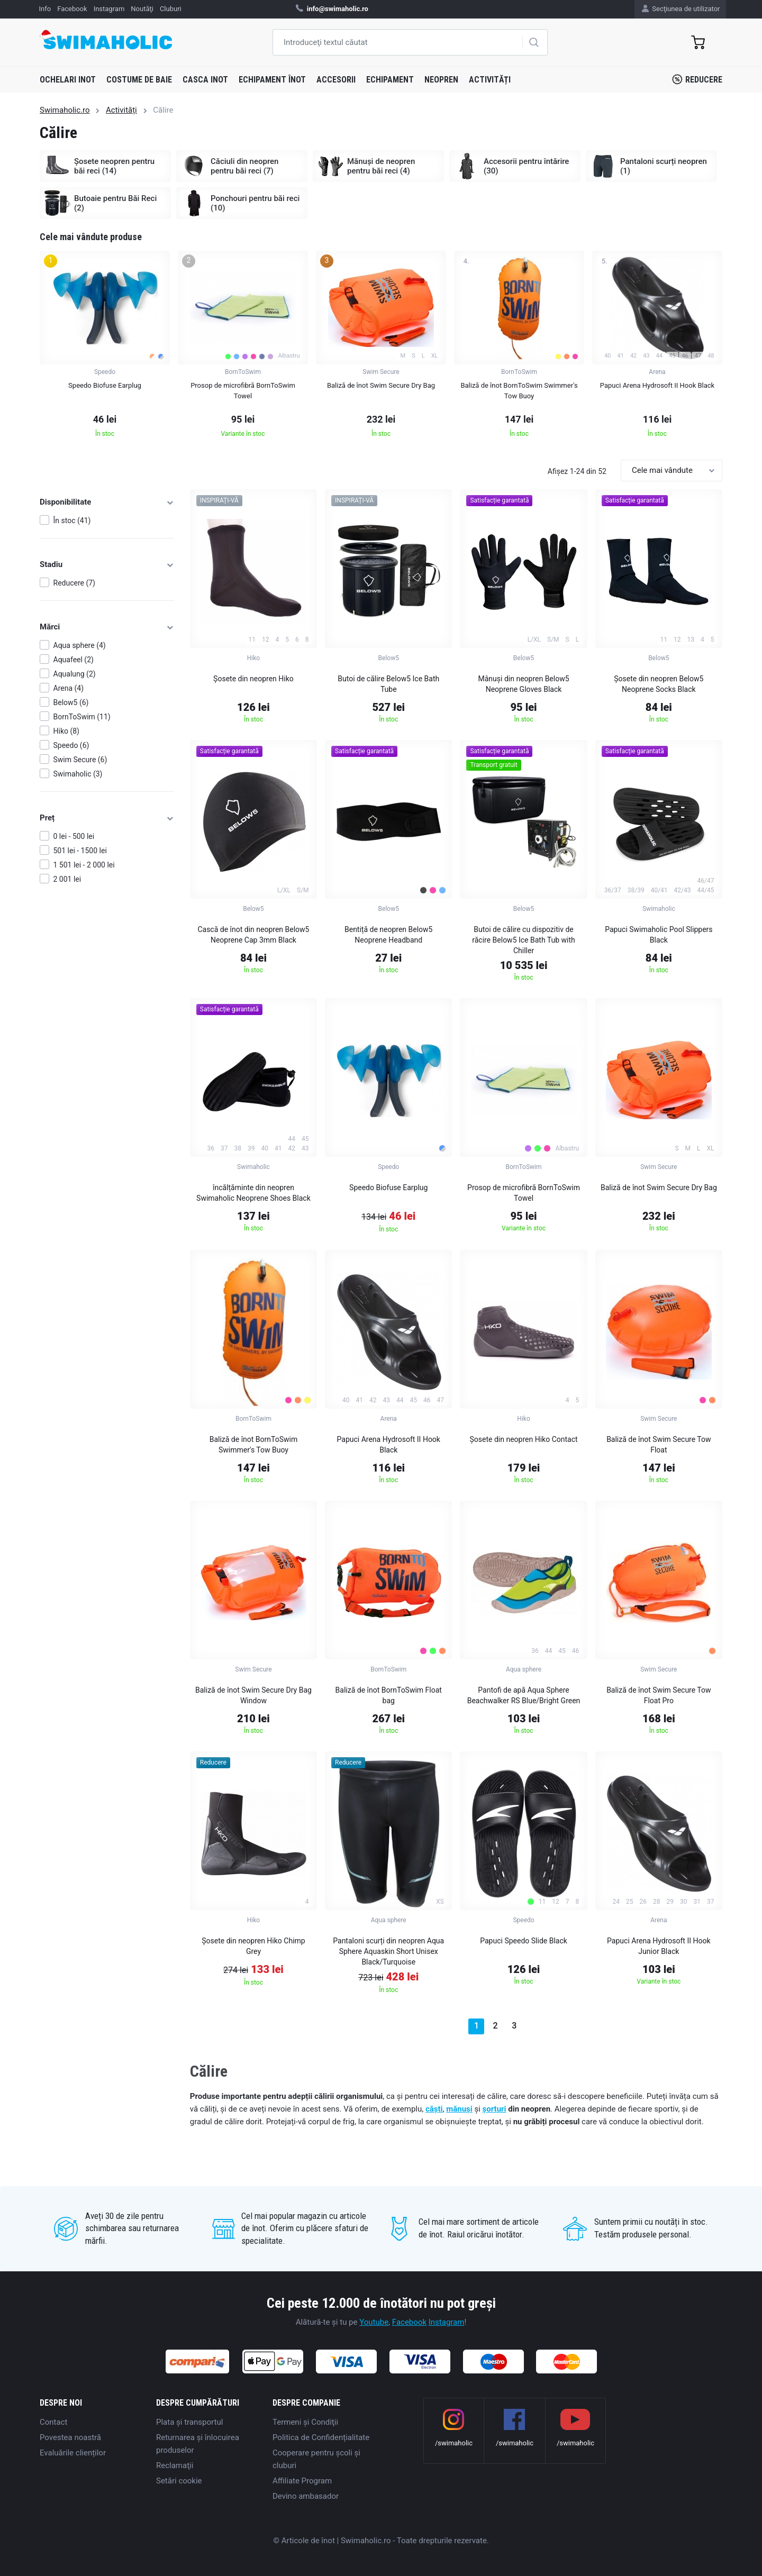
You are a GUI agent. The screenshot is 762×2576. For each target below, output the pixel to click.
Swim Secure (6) (80, 759)
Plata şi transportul (189, 2422)
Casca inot (205, 80)
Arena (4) (68, 688)
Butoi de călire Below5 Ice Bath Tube (388, 683)
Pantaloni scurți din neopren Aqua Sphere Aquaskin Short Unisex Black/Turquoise (388, 1951)
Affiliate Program (302, 2481)
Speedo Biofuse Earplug (388, 1187)
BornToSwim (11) (82, 716)
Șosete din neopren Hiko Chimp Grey (253, 1946)
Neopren (441, 80)
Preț (107, 818)
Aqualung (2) (74, 674)
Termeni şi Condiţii (305, 2422)
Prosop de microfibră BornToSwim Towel (523, 1192)
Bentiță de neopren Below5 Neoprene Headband (388, 934)
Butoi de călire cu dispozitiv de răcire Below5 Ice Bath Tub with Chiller (523, 940)
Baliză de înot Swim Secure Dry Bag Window (253, 1695)
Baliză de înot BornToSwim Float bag (388, 1695)
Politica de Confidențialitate (321, 2437)
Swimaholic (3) (78, 774)
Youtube (373, 2322)
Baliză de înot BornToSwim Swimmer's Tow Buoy (254, 1444)
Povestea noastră (70, 2437)
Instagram (447, 2322)
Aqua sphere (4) (79, 645)
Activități (490, 80)
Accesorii (336, 80)
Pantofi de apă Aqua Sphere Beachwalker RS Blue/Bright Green (523, 1695)
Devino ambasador (306, 2496)
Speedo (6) (71, 745)
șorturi (494, 2109)
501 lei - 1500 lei (80, 850)
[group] (105, 347)
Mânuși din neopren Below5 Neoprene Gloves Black (523, 683)
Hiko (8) (66, 731)
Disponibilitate (107, 502)
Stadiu (107, 564)
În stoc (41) (72, 520)
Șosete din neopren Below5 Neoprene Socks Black (658, 683)
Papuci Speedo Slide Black (523, 1940)
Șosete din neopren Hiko (253, 678)
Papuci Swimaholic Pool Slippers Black (658, 934)
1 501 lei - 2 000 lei (84, 865)
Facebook (409, 2322)
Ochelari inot (68, 80)
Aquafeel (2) (73, 659)
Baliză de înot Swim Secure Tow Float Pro (658, 1695)
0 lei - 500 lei (74, 836)
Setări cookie (179, 2481)
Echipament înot (272, 80)
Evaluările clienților (73, 2453)
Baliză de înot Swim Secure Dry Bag (659, 1187)
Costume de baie (139, 80)
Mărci (107, 627)
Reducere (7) (74, 583)
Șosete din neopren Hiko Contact (524, 1439)
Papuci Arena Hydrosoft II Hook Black (388, 1444)
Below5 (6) (71, 702)
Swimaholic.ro (65, 110)
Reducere (697, 79)
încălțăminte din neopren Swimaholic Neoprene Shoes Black (253, 1192)
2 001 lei (67, 879)
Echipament (390, 80)
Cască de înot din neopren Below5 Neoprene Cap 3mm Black (253, 934)
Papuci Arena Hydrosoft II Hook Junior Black (658, 1946)
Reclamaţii (174, 2465)
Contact (53, 2422)
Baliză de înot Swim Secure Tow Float (658, 1444)
